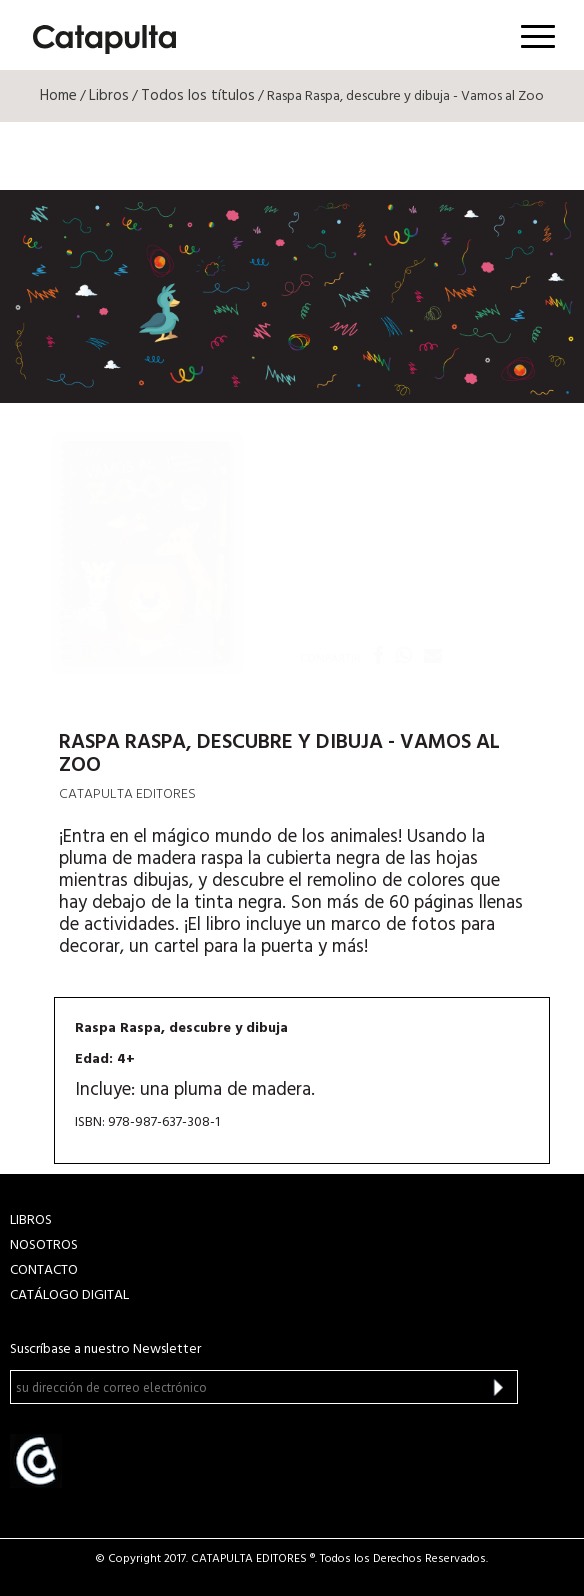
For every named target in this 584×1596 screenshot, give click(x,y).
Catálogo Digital (69, 1295)
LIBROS (31, 1220)
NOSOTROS (44, 1245)
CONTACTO (44, 1270)
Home (58, 96)
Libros (109, 96)
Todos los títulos (198, 96)
